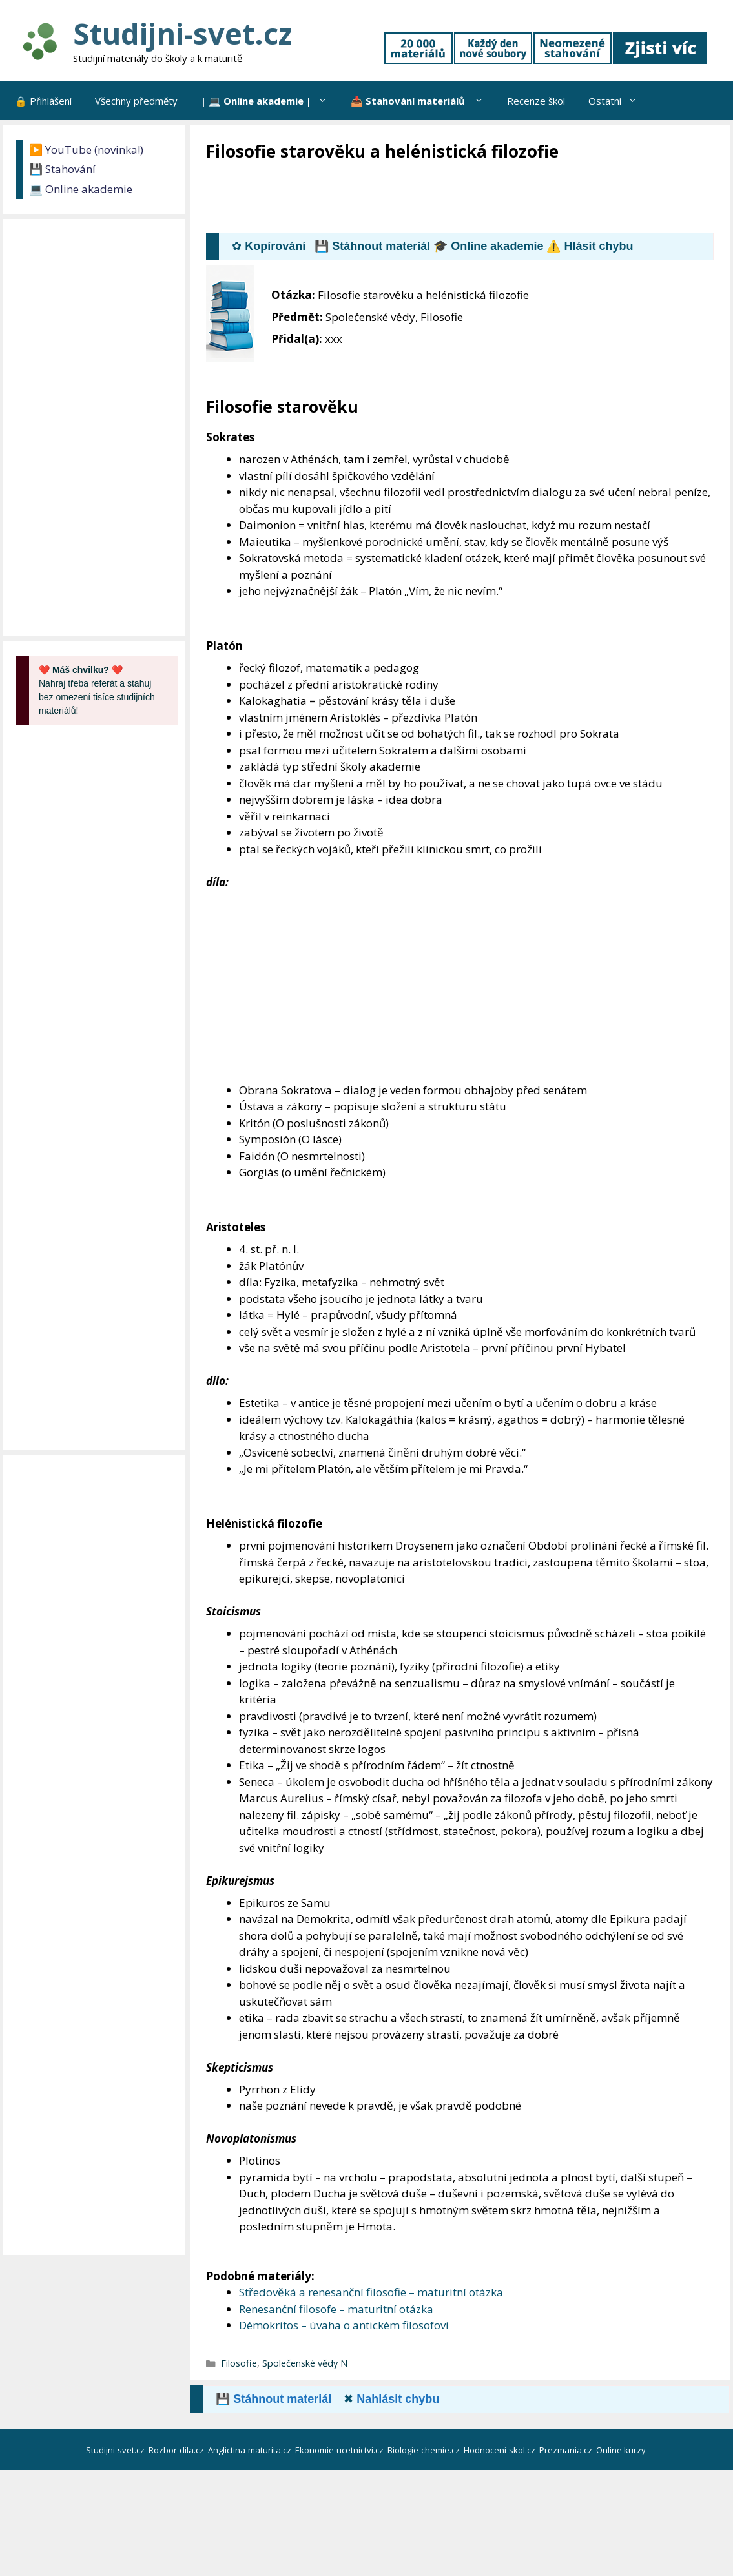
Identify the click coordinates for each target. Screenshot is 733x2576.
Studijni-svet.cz (182, 33)
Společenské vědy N (304, 2363)
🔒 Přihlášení (43, 100)
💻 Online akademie (80, 189)
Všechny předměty (136, 100)
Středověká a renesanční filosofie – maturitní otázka (371, 2292)
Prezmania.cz (566, 2450)
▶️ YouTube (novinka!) (86, 149)
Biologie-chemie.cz (424, 2450)
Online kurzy (622, 2450)
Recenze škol (536, 100)
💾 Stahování (62, 168)
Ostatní (618, 100)
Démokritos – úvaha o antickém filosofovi (344, 2325)
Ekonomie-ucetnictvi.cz (340, 2450)
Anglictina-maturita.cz (250, 2450)
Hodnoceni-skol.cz (500, 2450)
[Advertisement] (441, 198)
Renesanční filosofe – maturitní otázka (336, 2308)
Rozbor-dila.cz (177, 2450)
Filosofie (239, 2363)
